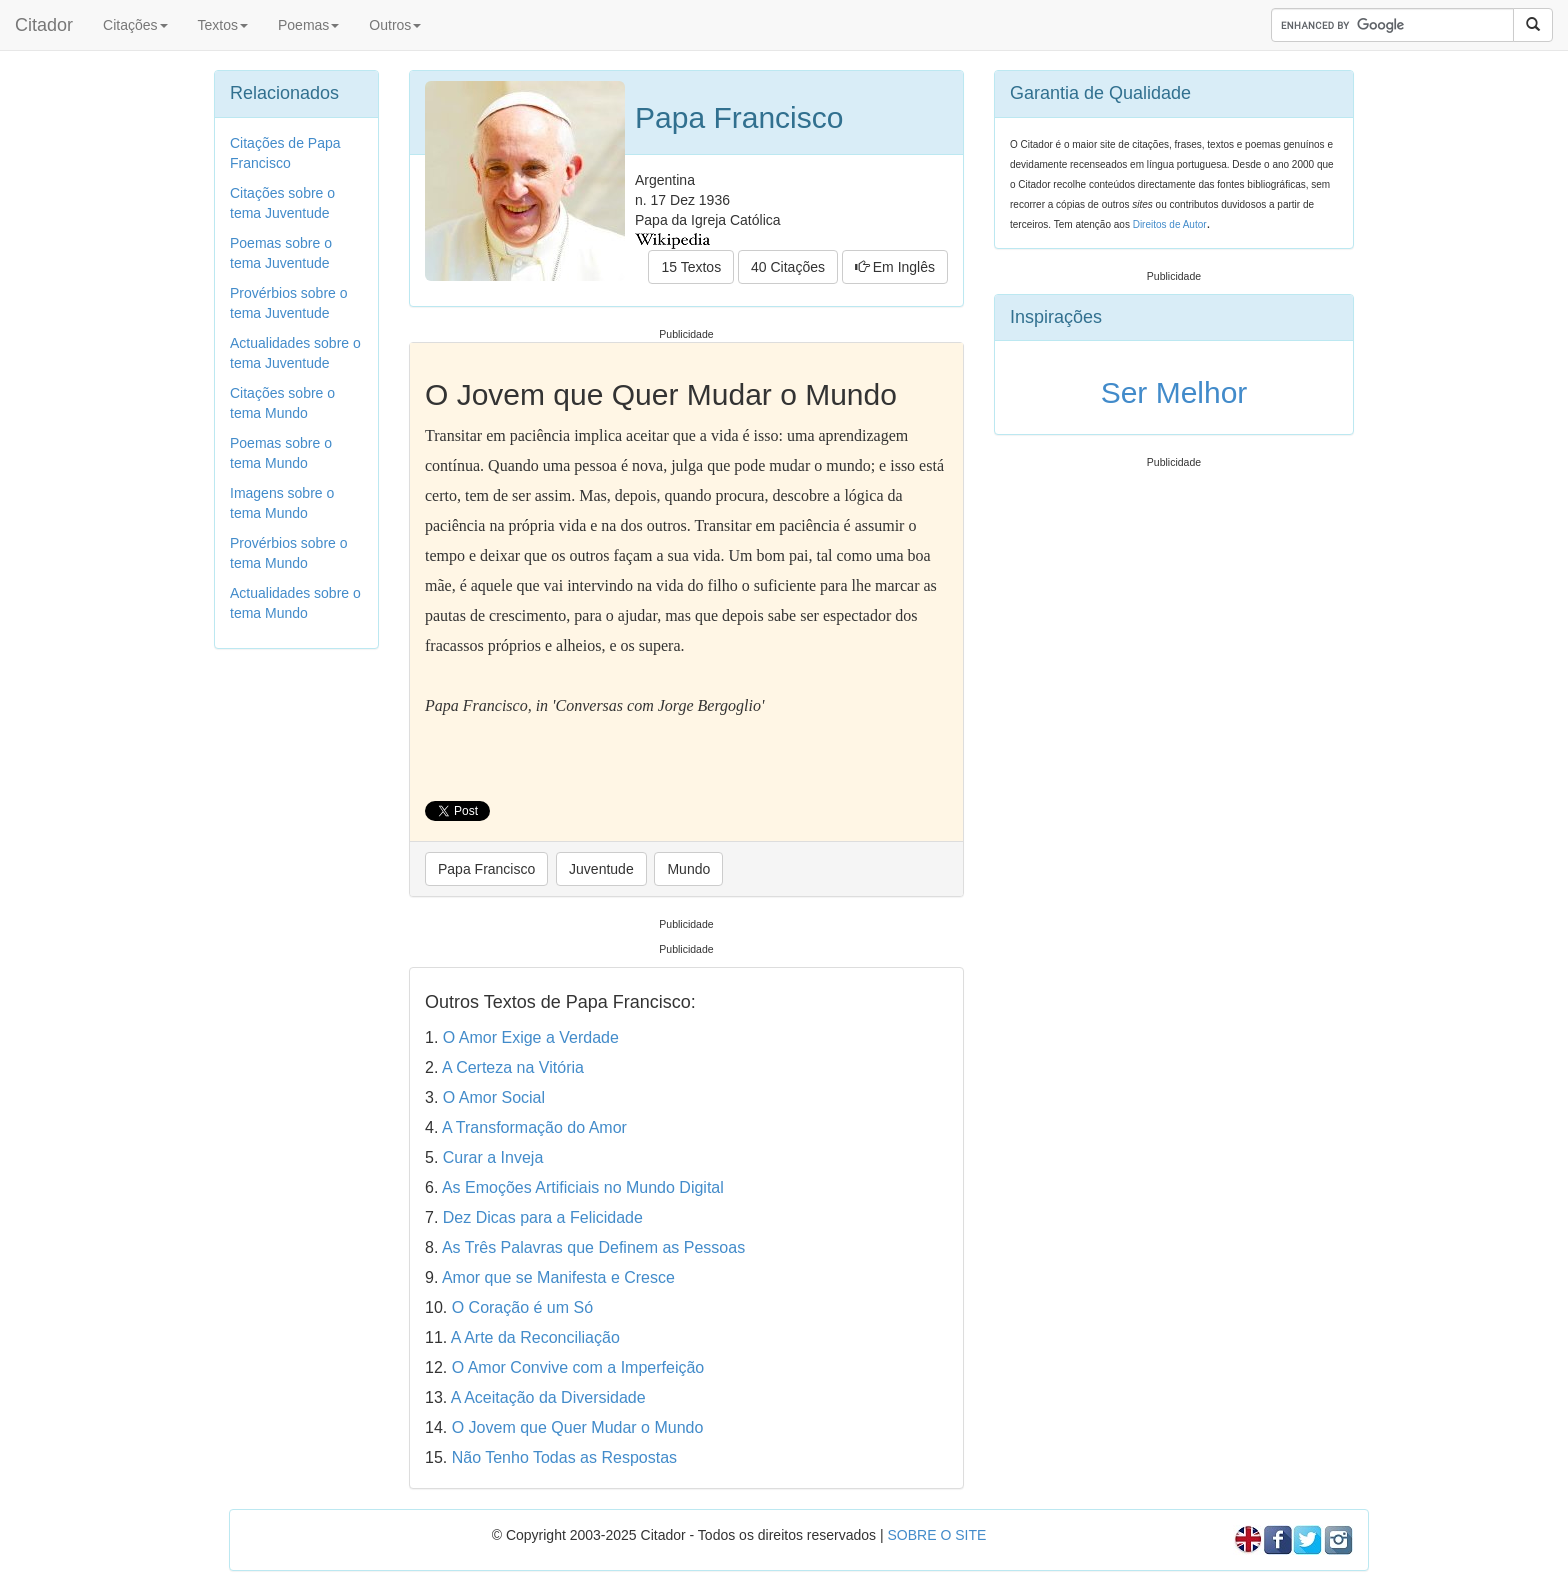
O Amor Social (494, 1097)
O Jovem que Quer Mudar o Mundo (578, 1427)
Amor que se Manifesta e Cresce (558, 1277)
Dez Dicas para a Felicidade (543, 1217)
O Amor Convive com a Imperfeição (578, 1367)
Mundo (688, 869)
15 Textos (691, 267)
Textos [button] (223, 25)
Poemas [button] (308, 25)
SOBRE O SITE (936, 1535)
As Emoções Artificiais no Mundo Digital (583, 1187)
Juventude (601, 869)
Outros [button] (395, 25)
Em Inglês (895, 267)
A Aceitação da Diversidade (548, 1397)
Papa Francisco (486, 869)
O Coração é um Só (522, 1307)
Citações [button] (135, 25)
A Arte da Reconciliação (535, 1337)
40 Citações (788, 267)
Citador (44, 25)
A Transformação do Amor (534, 1127)
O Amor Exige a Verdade (531, 1037)
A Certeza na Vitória (513, 1067)
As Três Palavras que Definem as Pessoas (593, 1247)
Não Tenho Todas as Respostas (564, 1457)
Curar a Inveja (493, 1157)
